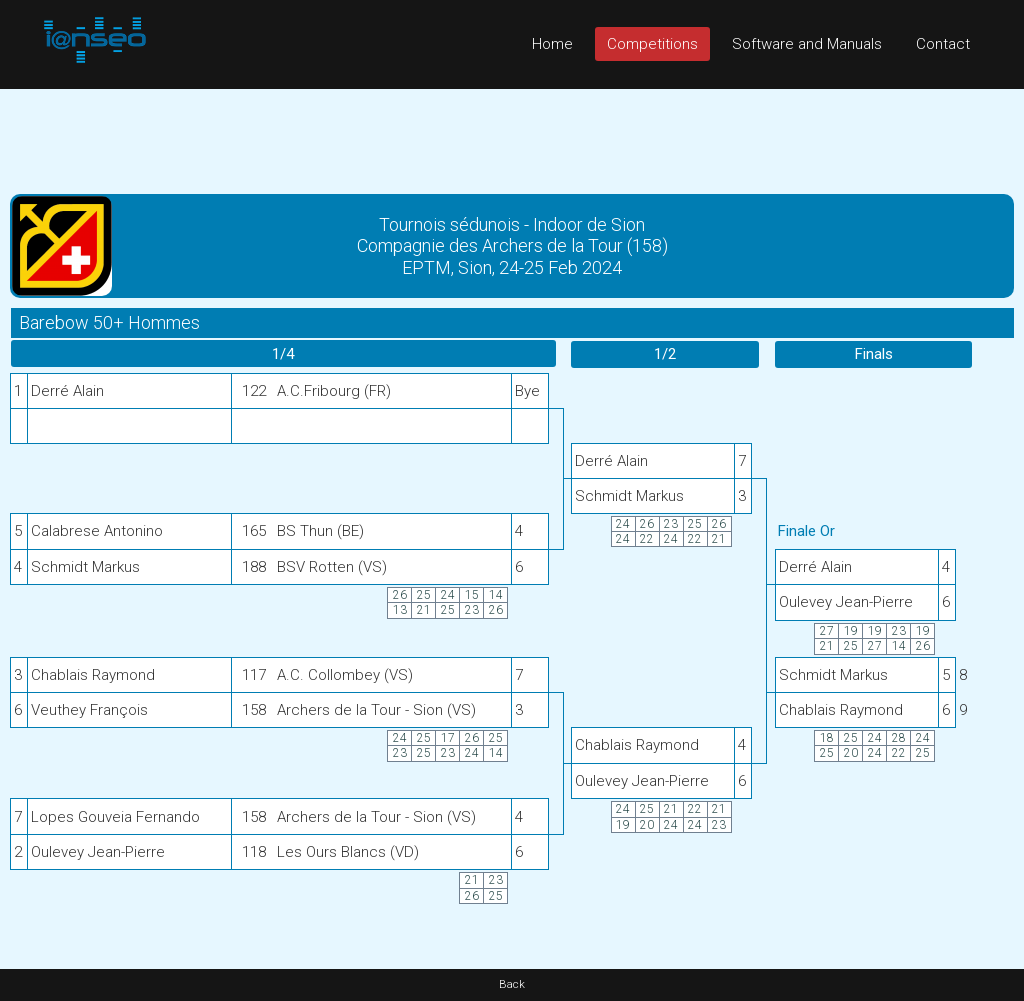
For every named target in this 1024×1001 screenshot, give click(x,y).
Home (552, 44)
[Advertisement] (512, 134)
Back (512, 984)
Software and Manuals (807, 44)
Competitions (652, 44)
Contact (943, 44)
